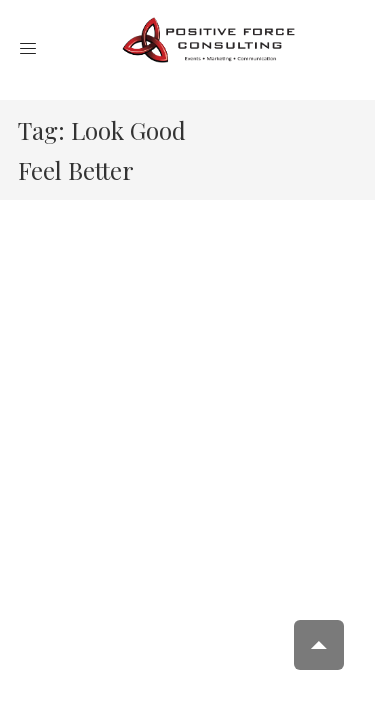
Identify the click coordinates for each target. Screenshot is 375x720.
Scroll (319, 645)
